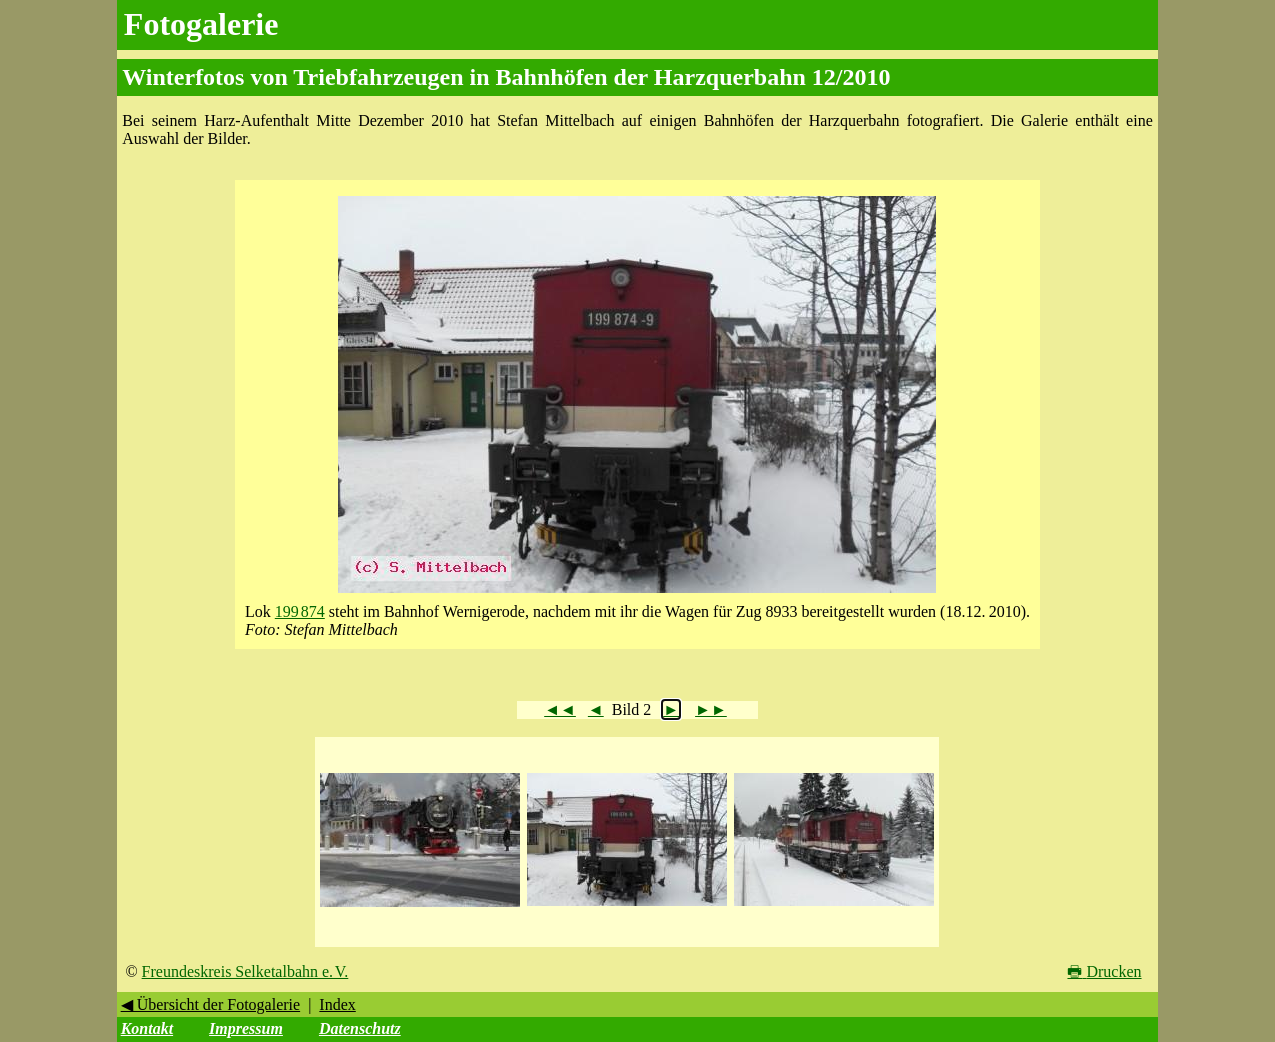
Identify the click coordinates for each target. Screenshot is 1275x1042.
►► (711, 709)
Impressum (246, 1028)
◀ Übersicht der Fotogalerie (211, 1004)
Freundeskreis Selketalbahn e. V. (245, 971)
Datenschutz (360, 1028)
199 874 (300, 611)
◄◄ (560, 709)
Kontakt (147, 1028)
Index (337, 1004)
